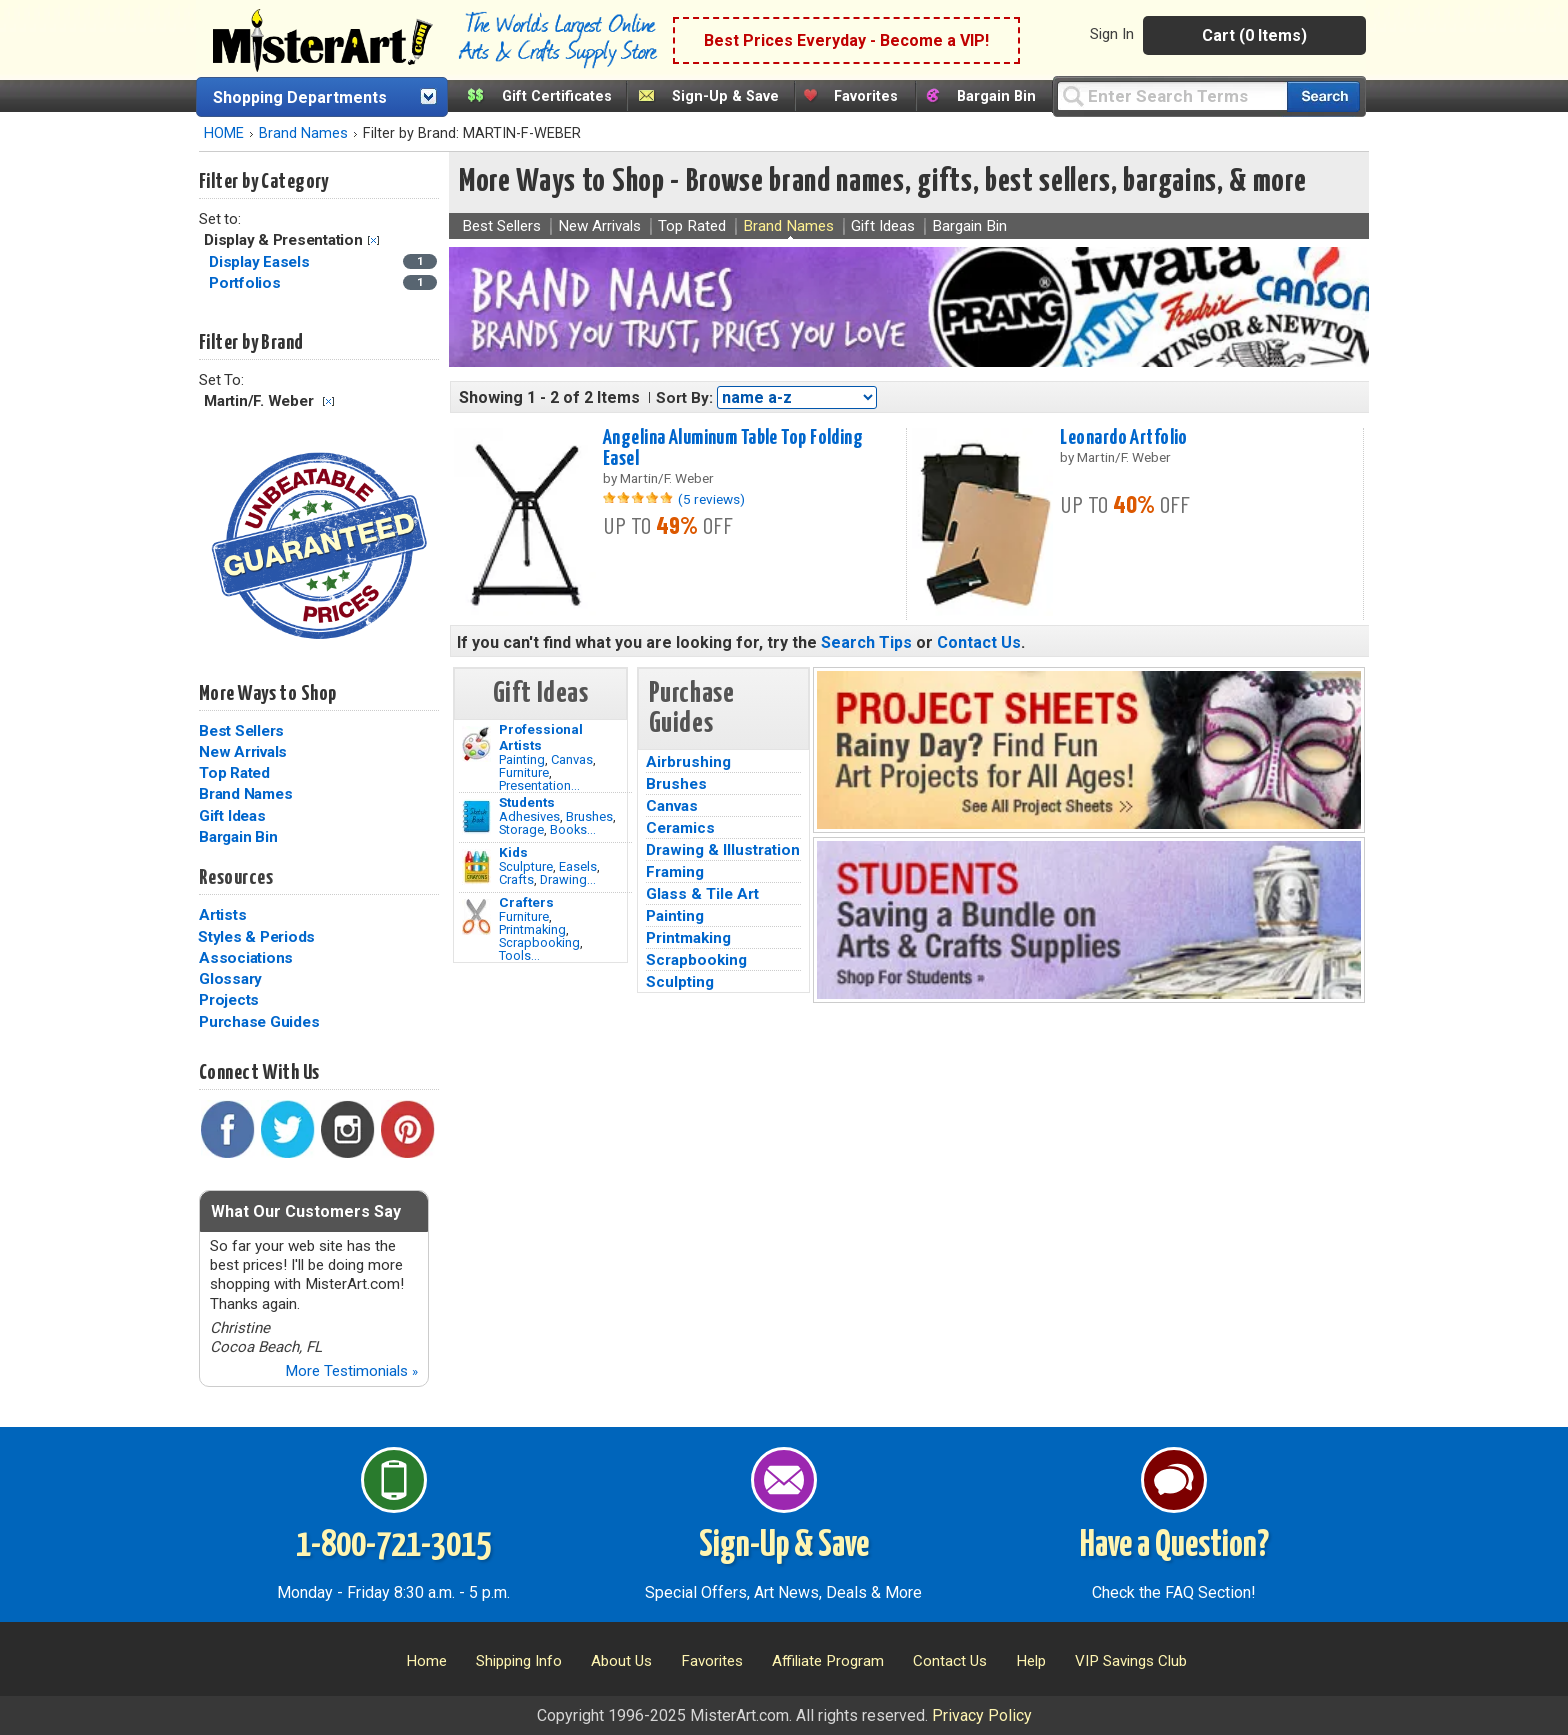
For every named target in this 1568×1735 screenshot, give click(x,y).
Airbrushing (688, 762)
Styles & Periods (256, 937)
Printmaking (532, 929)
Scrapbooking (539, 942)
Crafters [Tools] (526, 902)
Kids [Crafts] (513, 852)
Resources (236, 878)
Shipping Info (519, 1661)
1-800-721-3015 (393, 1546)
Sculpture (526, 866)
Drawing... (568, 879)
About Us (621, 1661)
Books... (573, 829)
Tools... (519, 955)
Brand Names (303, 133)
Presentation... (539, 785)
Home (426, 1661)
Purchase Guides (259, 1022)
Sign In (1112, 34)
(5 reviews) (711, 499)
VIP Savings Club (1131, 1661)
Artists (222, 915)
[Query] (1172, 95)
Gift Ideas (232, 816)
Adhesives (529, 816)
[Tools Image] (476, 917)
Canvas (572, 759)
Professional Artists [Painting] (541, 737)
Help (1031, 1661)
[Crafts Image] (476, 867)
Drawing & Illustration (723, 850)
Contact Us (979, 642)
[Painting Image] (476, 744)
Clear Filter (373, 240)
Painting (522, 759)
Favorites (866, 96)
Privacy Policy (982, 1715)
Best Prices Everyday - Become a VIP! (846, 40)
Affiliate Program (828, 1661)
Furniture (524, 772)
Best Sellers (241, 731)
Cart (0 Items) (1254, 35)
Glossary (230, 979)
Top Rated (234, 773)
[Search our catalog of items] (1323, 96)
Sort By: (684, 398)
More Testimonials (351, 1371)
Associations (246, 958)
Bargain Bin (996, 96)
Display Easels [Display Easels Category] (261, 262)
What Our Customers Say (306, 1211)
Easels (578, 866)
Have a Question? (1174, 1546)
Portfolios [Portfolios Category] (246, 283)
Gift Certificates (557, 96)
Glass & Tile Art (702, 894)
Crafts (516, 879)
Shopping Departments (300, 97)
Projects (229, 1000)
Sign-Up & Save (725, 96)
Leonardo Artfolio (1123, 438)
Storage (521, 829)
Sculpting (680, 982)
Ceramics (680, 828)
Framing (675, 872)
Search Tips (866, 642)
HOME (224, 133)
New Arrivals (243, 752)
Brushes (589, 816)
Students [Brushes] (527, 802)
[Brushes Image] (476, 817)
